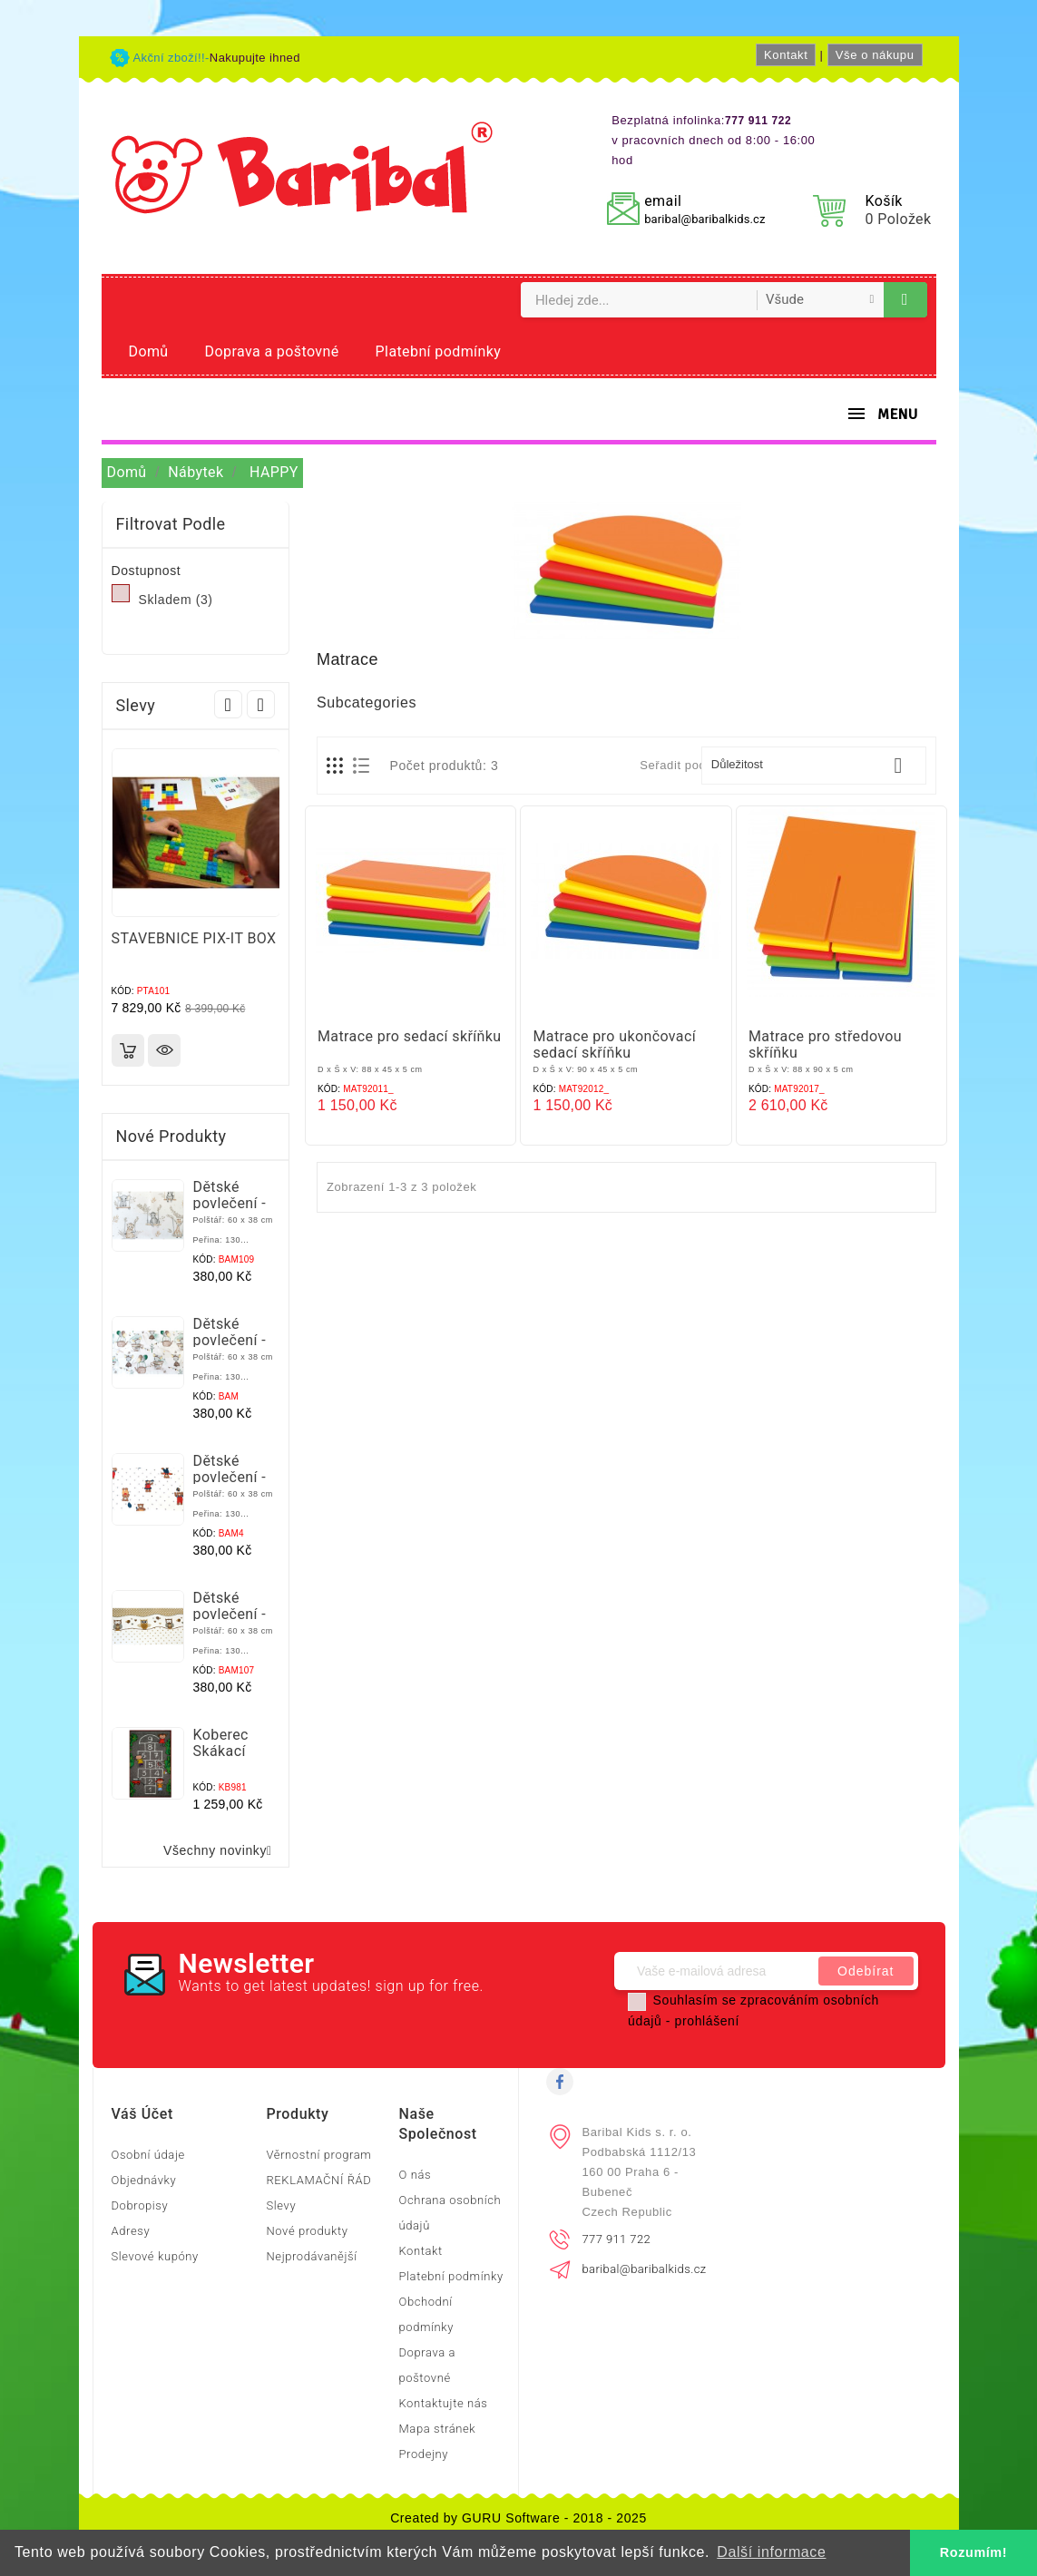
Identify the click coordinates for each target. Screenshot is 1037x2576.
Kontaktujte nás (442, 2403)
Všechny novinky (221, 1851)
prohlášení (707, 2021)
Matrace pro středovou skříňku (825, 1044)
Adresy (131, 2231)
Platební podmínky (439, 351)
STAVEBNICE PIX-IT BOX (194, 938)
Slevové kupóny (155, 2256)
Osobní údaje (148, 2154)
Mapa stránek (436, 2428)
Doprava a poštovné (272, 351)
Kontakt (785, 55)
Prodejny (423, 2454)
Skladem (176, 599)
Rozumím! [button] (973, 2552)
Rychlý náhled (164, 1050)
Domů (149, 351)
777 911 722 (616, 2239)
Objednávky (144, 2180)
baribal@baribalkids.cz (704, 219)
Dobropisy (140, 2205)
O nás (414, 2174)
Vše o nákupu (875, 55)
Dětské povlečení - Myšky (230, 1340)
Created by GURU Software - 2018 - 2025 (518, 2518)
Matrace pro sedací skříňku (410, 1036)
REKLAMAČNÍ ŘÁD (318, 2180)
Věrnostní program (318, 2154)
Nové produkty (306, 2231)
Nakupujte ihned (255, 57)
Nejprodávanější (311, 2256)
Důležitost (813, 765)
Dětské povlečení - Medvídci (230, 1477)
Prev (228, 704)
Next (261, 704)
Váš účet (142, 2113)
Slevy (281, 2205)
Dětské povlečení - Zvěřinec (230, 1203)
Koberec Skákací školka (221, 1751)
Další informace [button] (771, 2552)
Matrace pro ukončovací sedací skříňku (614, 1044)
